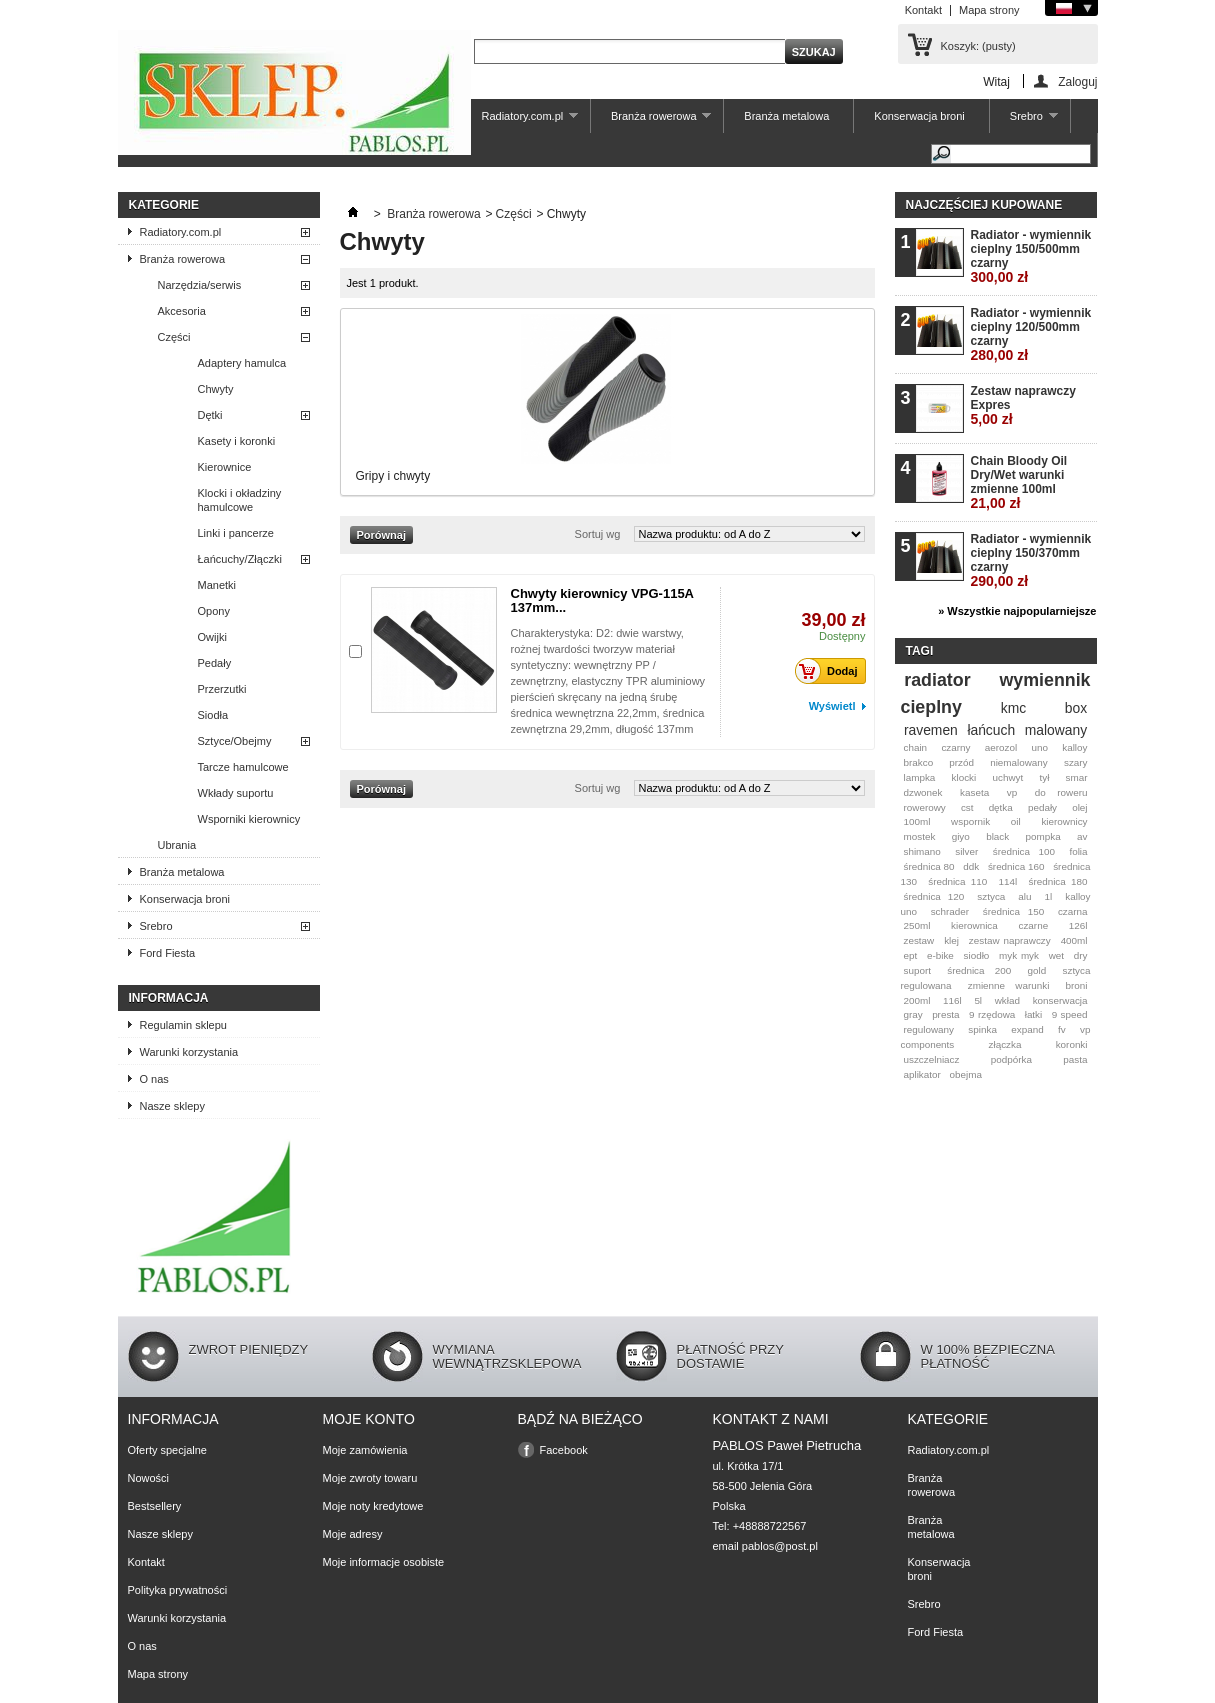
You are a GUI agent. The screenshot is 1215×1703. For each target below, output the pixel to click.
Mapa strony (989, 10)
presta (945, 1014)
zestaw (918, 940)
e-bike (940, 955)
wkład (1007, 1000)
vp (1012, 792)
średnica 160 (1016, 866)
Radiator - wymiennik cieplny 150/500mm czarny (1031, 256)
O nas (154, 1079)
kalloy (1074, 747)
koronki (1072, 1044)
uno (1039, 747)
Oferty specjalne (167, 1450)
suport (916, 970)
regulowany (928, 1029)
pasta (1075, 1059)
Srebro (1024, 121)
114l (1008, 881)
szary (1076, 762)
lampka (919, 777)
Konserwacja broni (919, 116)
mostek (919, 836)
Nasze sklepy (172, 1106)
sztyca (991, 896)
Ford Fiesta (168, 953)
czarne (1033, 925)
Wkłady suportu (236, 793)
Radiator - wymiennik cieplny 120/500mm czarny (1031, 334)
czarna (1073, 911)
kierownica (974, 925)
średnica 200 (979, 970)
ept (910, 955)
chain (915, 747)
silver (966, 851)
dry (1081, 955)
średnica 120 (933, 896)
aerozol (1001, 747)
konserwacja (1060, 1000)
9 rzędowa (992, 1014)
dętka (1001, 807)
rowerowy (924, 807)
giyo (961, 836)
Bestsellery (155, 1506)
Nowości (149, 1478)
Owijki (212, 637)
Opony (214, 611)
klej (951, 940)
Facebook (564, 1450)
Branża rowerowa (651, 121)
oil (1016, 821)
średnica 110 (957, 881)
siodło (977, 955)
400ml (1074, 940)
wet (1056, 955)
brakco (918, 762)
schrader (950, 911)
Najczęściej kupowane (984, 205)
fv (1062, 1029)
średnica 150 (1014, 911)
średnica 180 (1057, 881)
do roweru (1061, 792)
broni (1077, 985)
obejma (966, 1074)
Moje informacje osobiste (384, 1562)
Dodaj (832, 671)
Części (174, 337)
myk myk (1019, 955)
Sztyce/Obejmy (235, 741)
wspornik (970, 821)
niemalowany (1019, 762)
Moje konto (369, 1419)
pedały (1042, 807)
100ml (916, 821)
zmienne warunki (1009, 985)
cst (967, 807)
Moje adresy (353, 1534)
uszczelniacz (931, 1059)
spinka (982, 1029)
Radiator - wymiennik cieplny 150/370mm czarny (1031, 560)
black (997, 836)
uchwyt (1008, 777)
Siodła (213, 715)
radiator (937, 680)
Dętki (210, 415)
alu (1024, 896)
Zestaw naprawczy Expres (1023, 405)
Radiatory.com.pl (519, 121)
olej (1079, 807)
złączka (1005, 1044)
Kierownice (225, 467)
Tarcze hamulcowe (243, 767)
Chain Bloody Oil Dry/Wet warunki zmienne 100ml (1019, 482)
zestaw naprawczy (1010, 940)
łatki (1034, 1014)
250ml (916, 925)
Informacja (169, 998)
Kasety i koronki (237, 441)
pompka (1043, 836)
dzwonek (922, 792)
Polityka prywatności (178, 1590)
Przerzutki (222, 689)
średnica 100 (1024, 851)
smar (1077, 777)
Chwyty (216, 389)
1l (1049, 896)
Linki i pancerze (236, 533)
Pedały (215, 663)
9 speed (1070, 1014)
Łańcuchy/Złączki (240, 559)
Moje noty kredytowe (373, 1506)
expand (1027, 1029)
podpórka (1011, 1059)
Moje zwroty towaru (370, 1478)
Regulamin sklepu (183, 1025)
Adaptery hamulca (242, 363)
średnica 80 (928, 866)
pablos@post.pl (780, 1546)
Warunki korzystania (189, 1052)
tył (1044, 777)
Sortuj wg (598, 534)
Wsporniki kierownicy (249, 819)
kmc (1013, 708)
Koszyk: (978, 46)
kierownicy (1064, 821)
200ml (916, 1000)
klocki (964, 777)
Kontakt (923, 10)
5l (978, 1000)
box (1076, 708)
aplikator (921, 1074)
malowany (1056, 730)
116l (952, 1000)
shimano (921, 851)
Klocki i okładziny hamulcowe (240, 500)
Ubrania (177, 845)
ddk (971, 866)
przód (961, 762)
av (1082, 836)
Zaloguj (1077, 81)
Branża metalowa (786, 116)
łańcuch (991, 730)
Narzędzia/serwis (200, 285)
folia (1078, 851)
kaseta (974, 792)
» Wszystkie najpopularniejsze (1017, 611)
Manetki (217, 585)
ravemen (931, 730)
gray (912, 1014)
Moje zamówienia (365, 1450)
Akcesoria (182, 311)
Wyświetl (832, 706)
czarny (955, 747)
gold (1037, 970)
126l (1078, 925)
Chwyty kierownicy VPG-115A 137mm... (602, 600)
